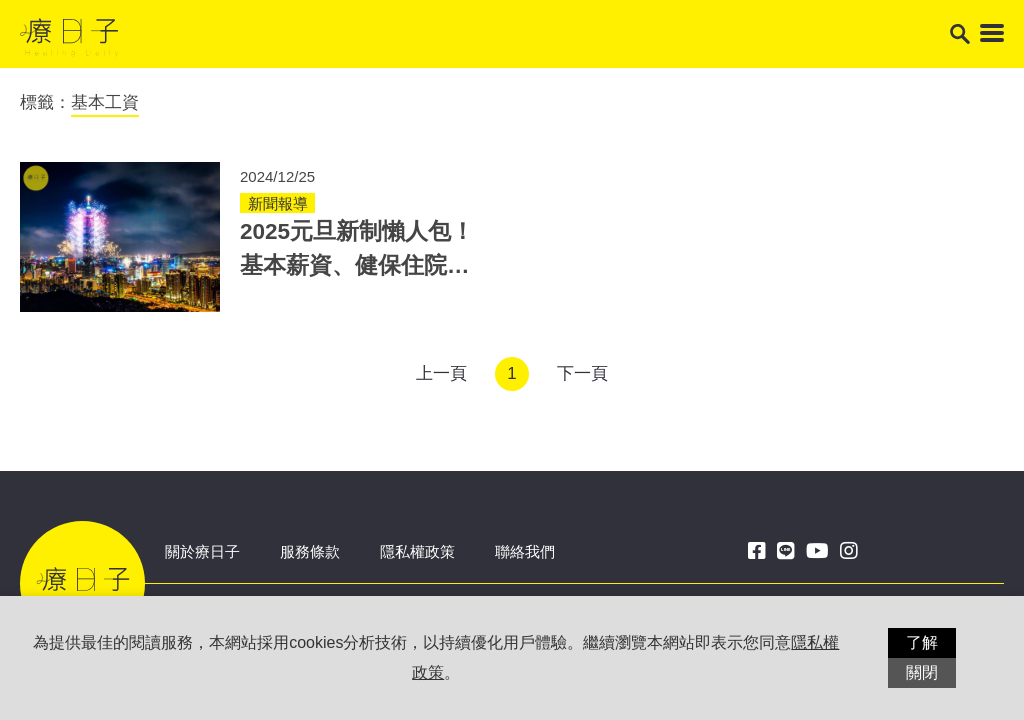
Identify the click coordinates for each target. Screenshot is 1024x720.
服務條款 (310, 551)
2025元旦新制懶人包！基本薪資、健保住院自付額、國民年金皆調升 (357, 265)
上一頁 (441, 373)
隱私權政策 (417, 551)
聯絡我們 (525, 551)
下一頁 (582, 373)
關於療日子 (202, 551)
